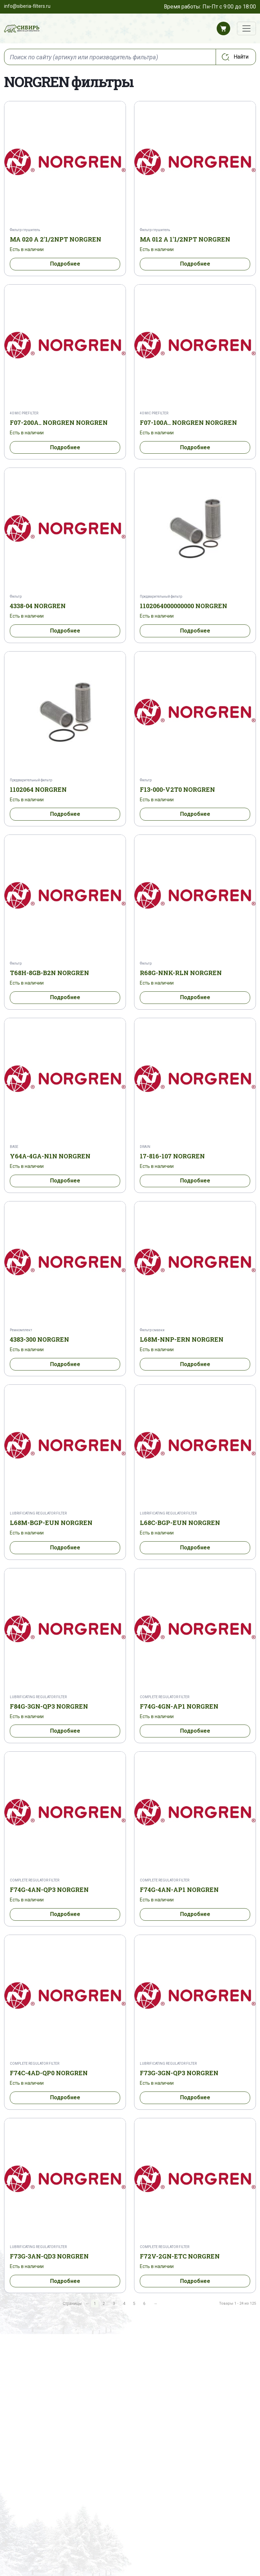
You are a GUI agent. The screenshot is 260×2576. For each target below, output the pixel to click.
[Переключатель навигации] (246, 28)
